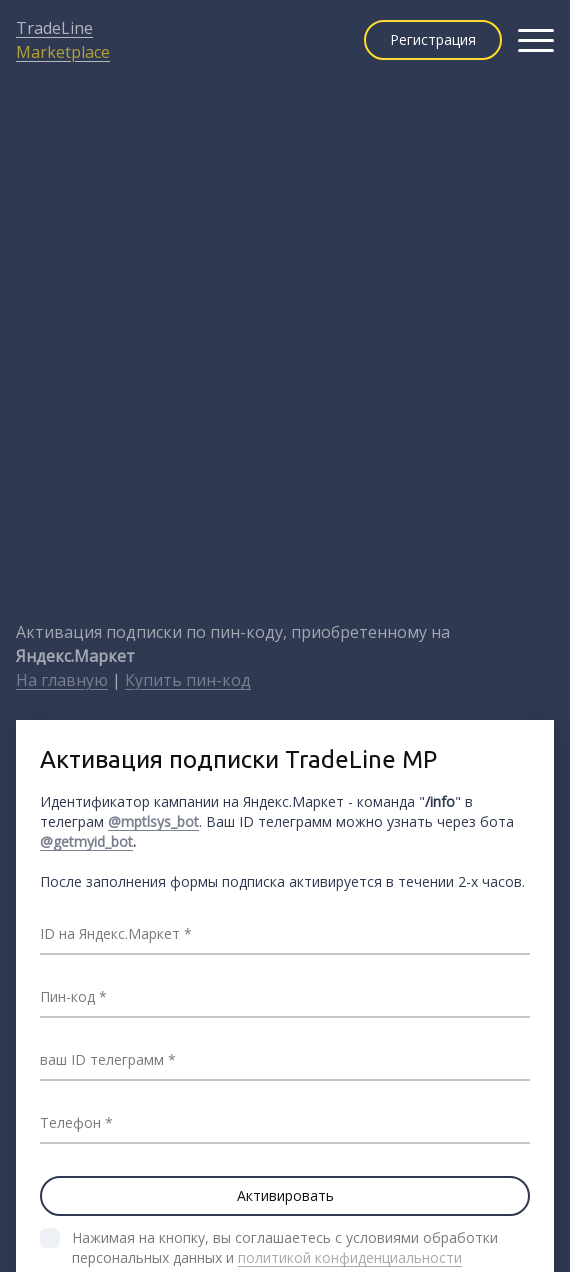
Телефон (70, 1122)
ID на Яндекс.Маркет (110, 933)
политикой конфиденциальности (350, 1257)
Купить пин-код (188, 680)
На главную (62, 680)
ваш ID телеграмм (102, 1059)
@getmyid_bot (86, 841)
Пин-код (67, 996)
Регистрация (433, 39)
